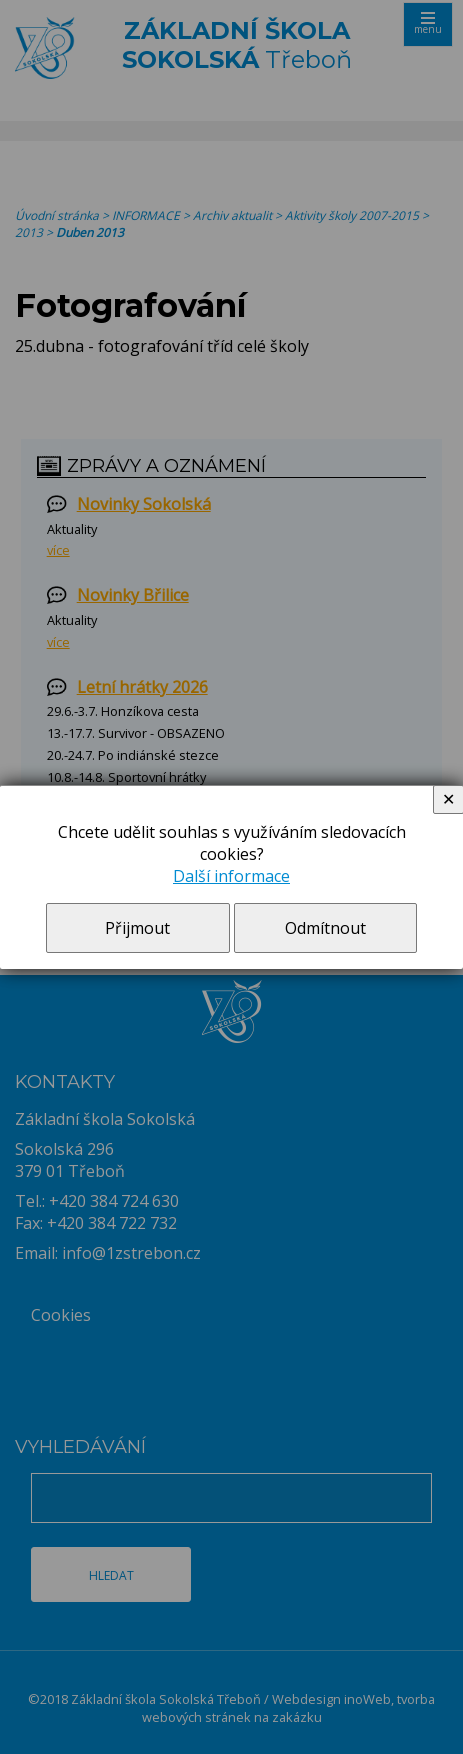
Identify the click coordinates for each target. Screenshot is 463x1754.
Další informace (231, 876)
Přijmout (137, 928)
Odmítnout (325, 928)
